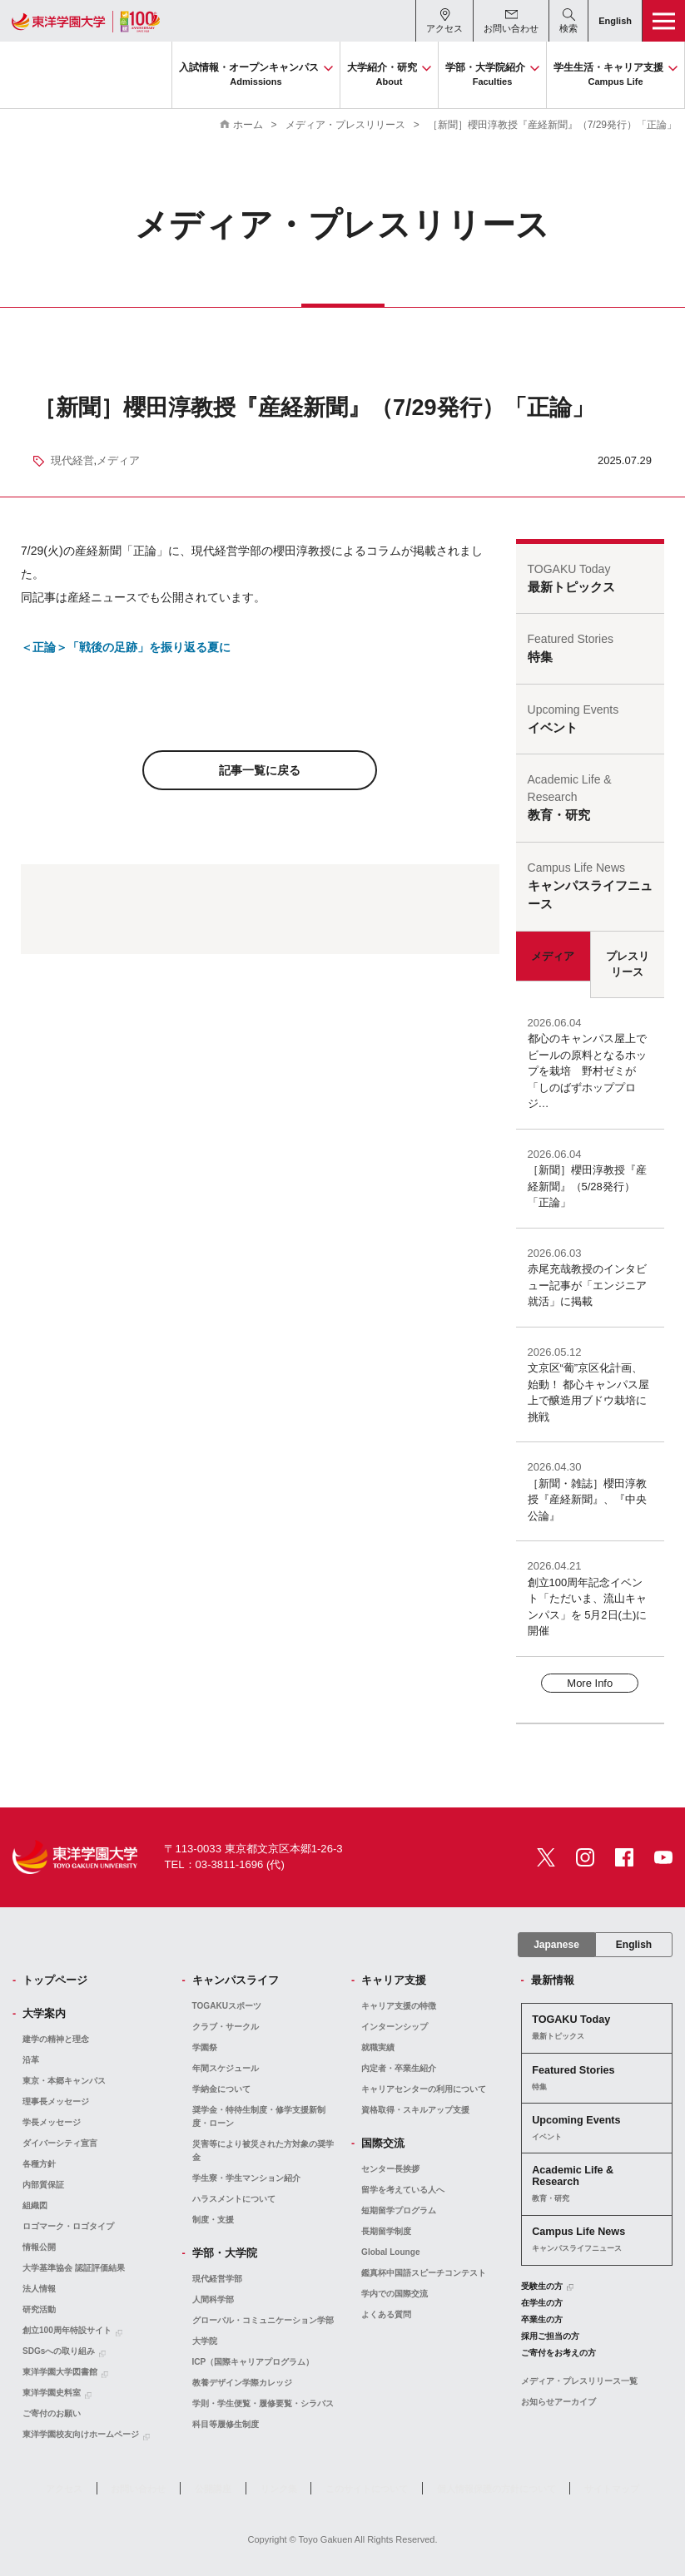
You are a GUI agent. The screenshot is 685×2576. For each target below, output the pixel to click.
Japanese (556, 1945)
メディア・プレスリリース (345, 125)
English (634, 1945)
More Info (590, 1683)
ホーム (248, 125)
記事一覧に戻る (259, 770)
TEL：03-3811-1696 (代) (224, 1864)
